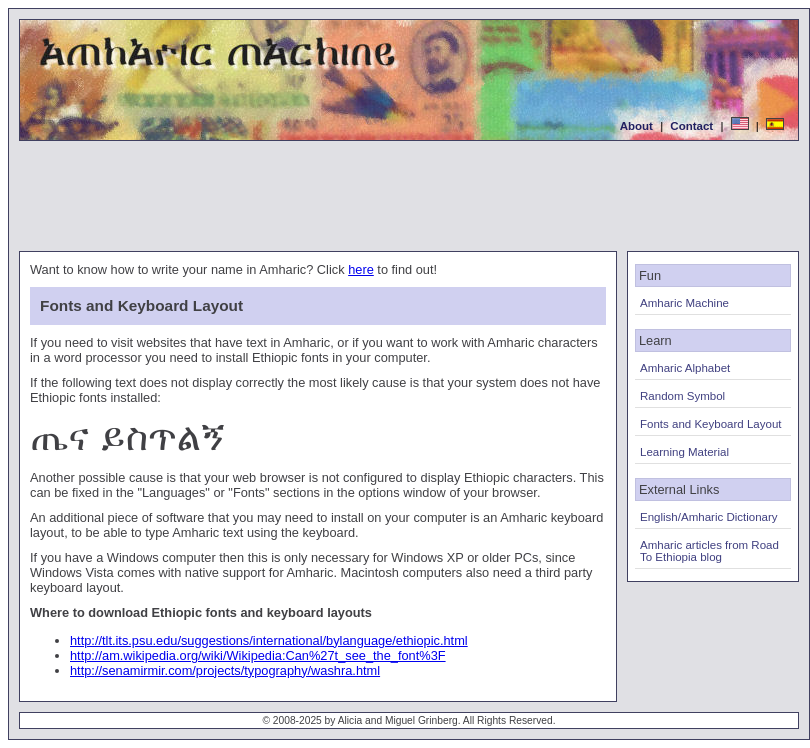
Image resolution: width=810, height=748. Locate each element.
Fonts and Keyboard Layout (710, 424)
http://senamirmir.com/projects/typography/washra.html (225, 670)
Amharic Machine (684, 303)
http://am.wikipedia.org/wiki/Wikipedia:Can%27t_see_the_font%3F (258, 655)
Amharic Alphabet (685, 368)
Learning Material (684, 452)
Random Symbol (682, 396)
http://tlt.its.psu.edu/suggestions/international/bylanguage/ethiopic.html (269, 640)
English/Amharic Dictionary (709, 517)
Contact (691, 126)
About (636, 126)
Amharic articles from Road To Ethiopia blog (709, 551)
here (361, 269)
